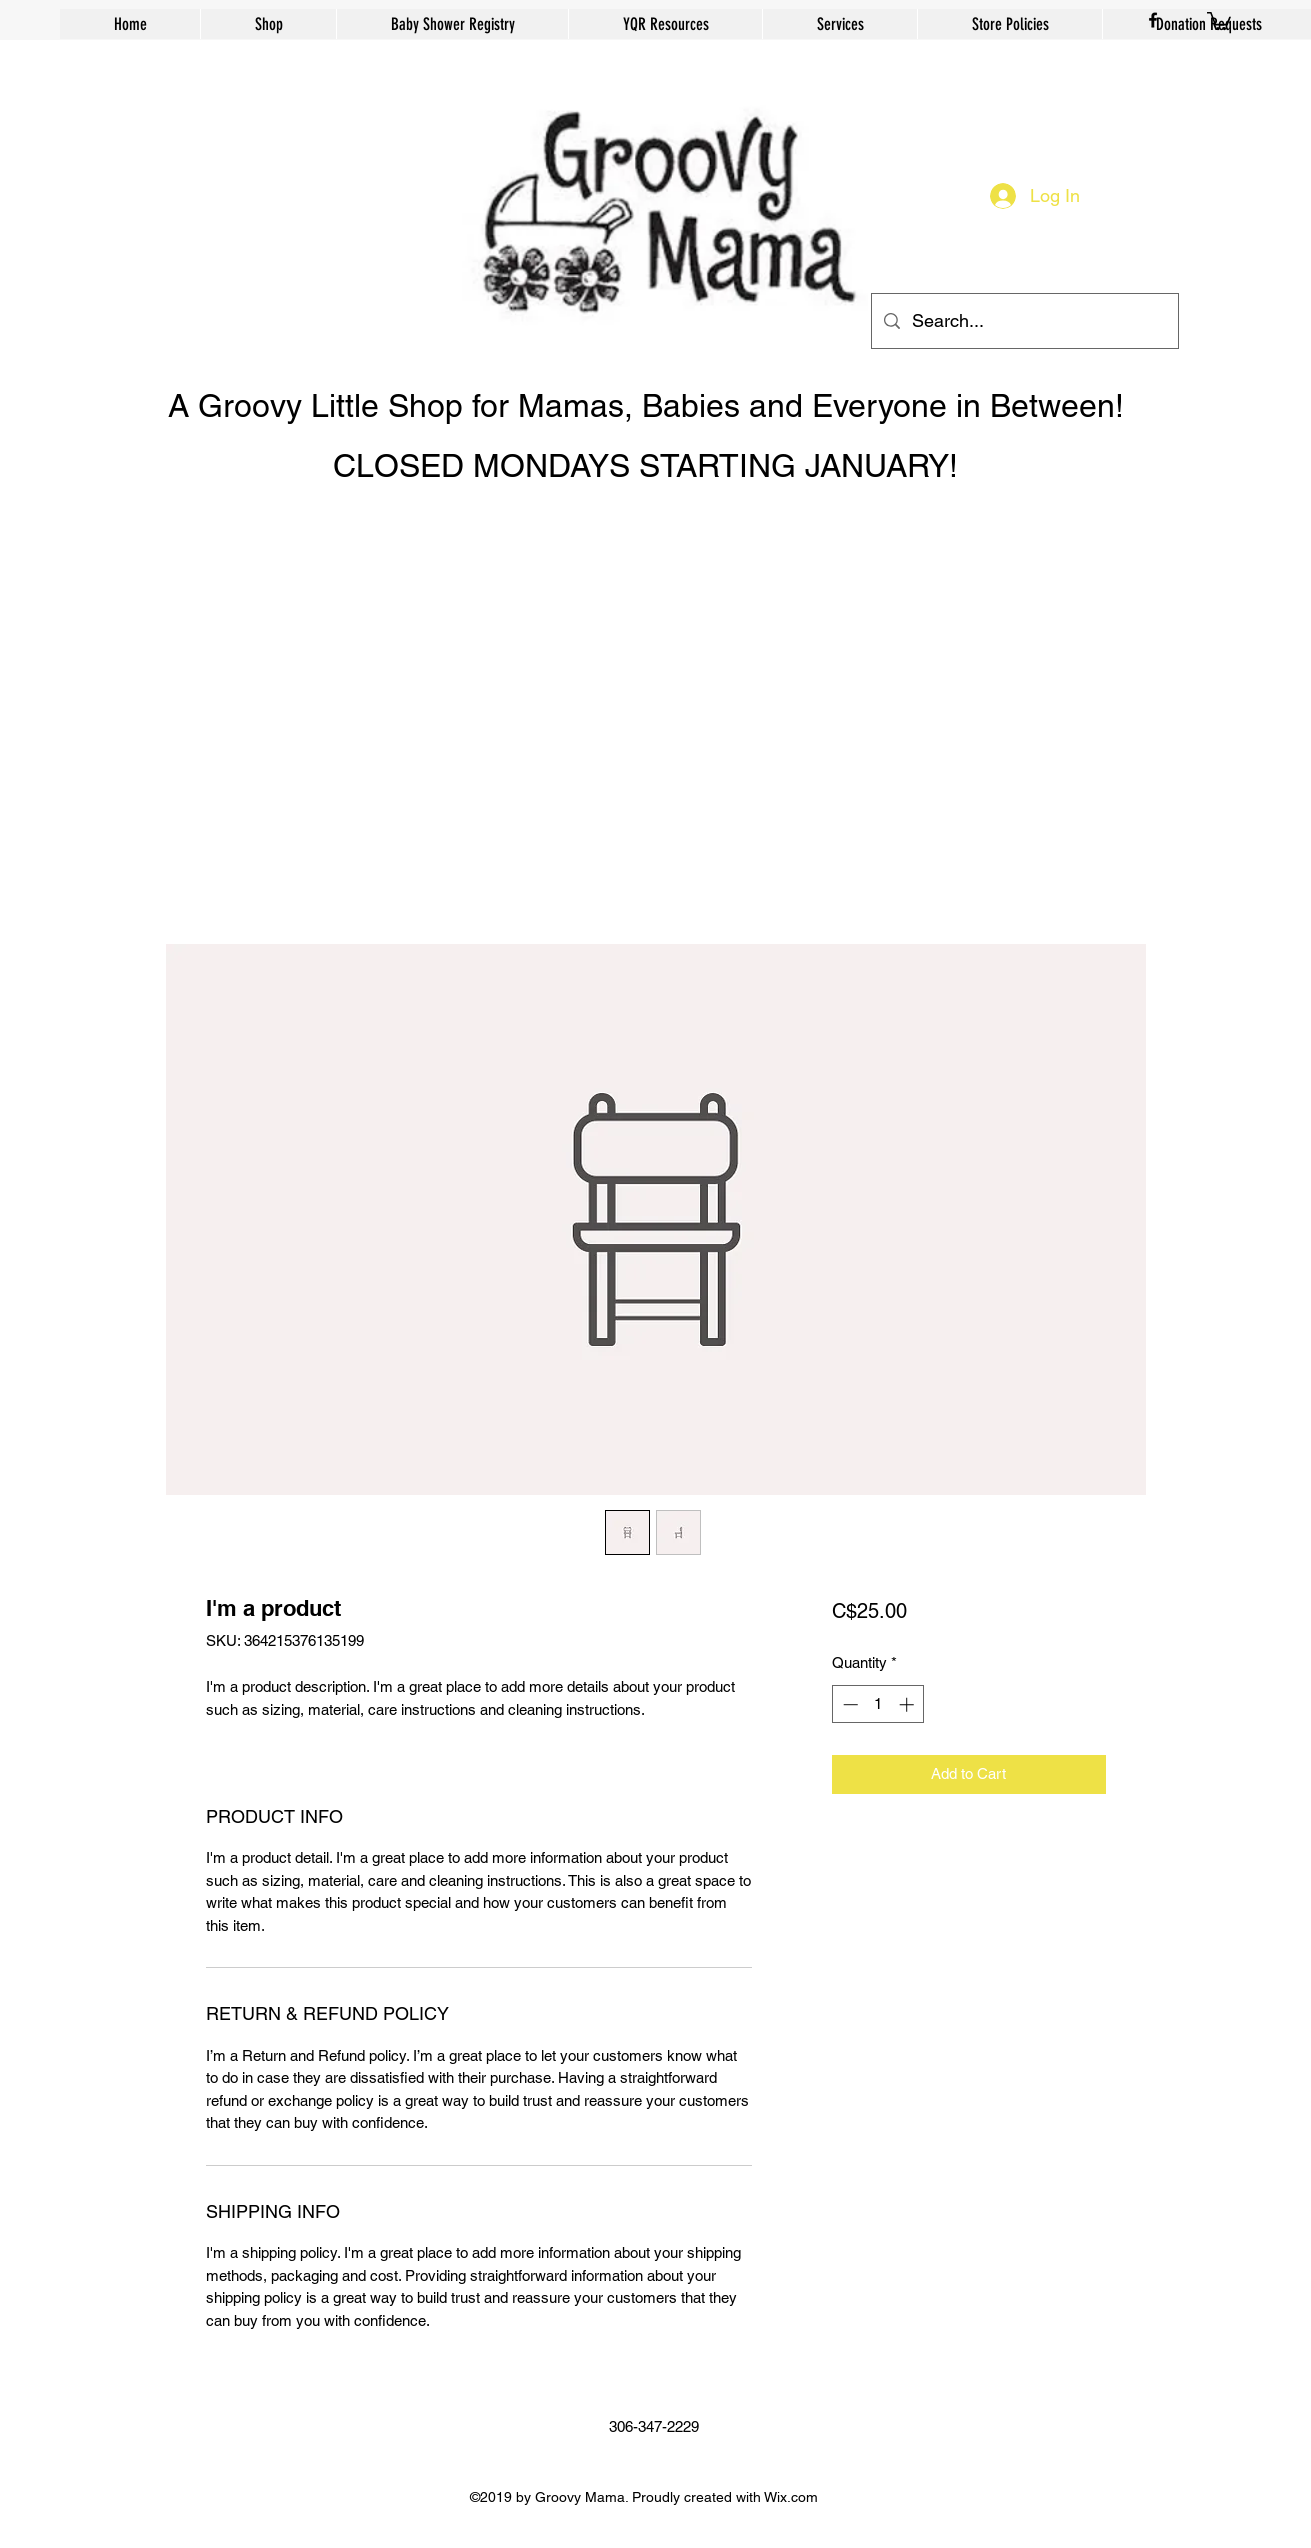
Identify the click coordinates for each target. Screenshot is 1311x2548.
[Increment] (908, 1704)
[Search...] (1024, 321)
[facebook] (1153, 20)
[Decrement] (848, 1704)
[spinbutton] (878, 1704)
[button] (1219, 20)
